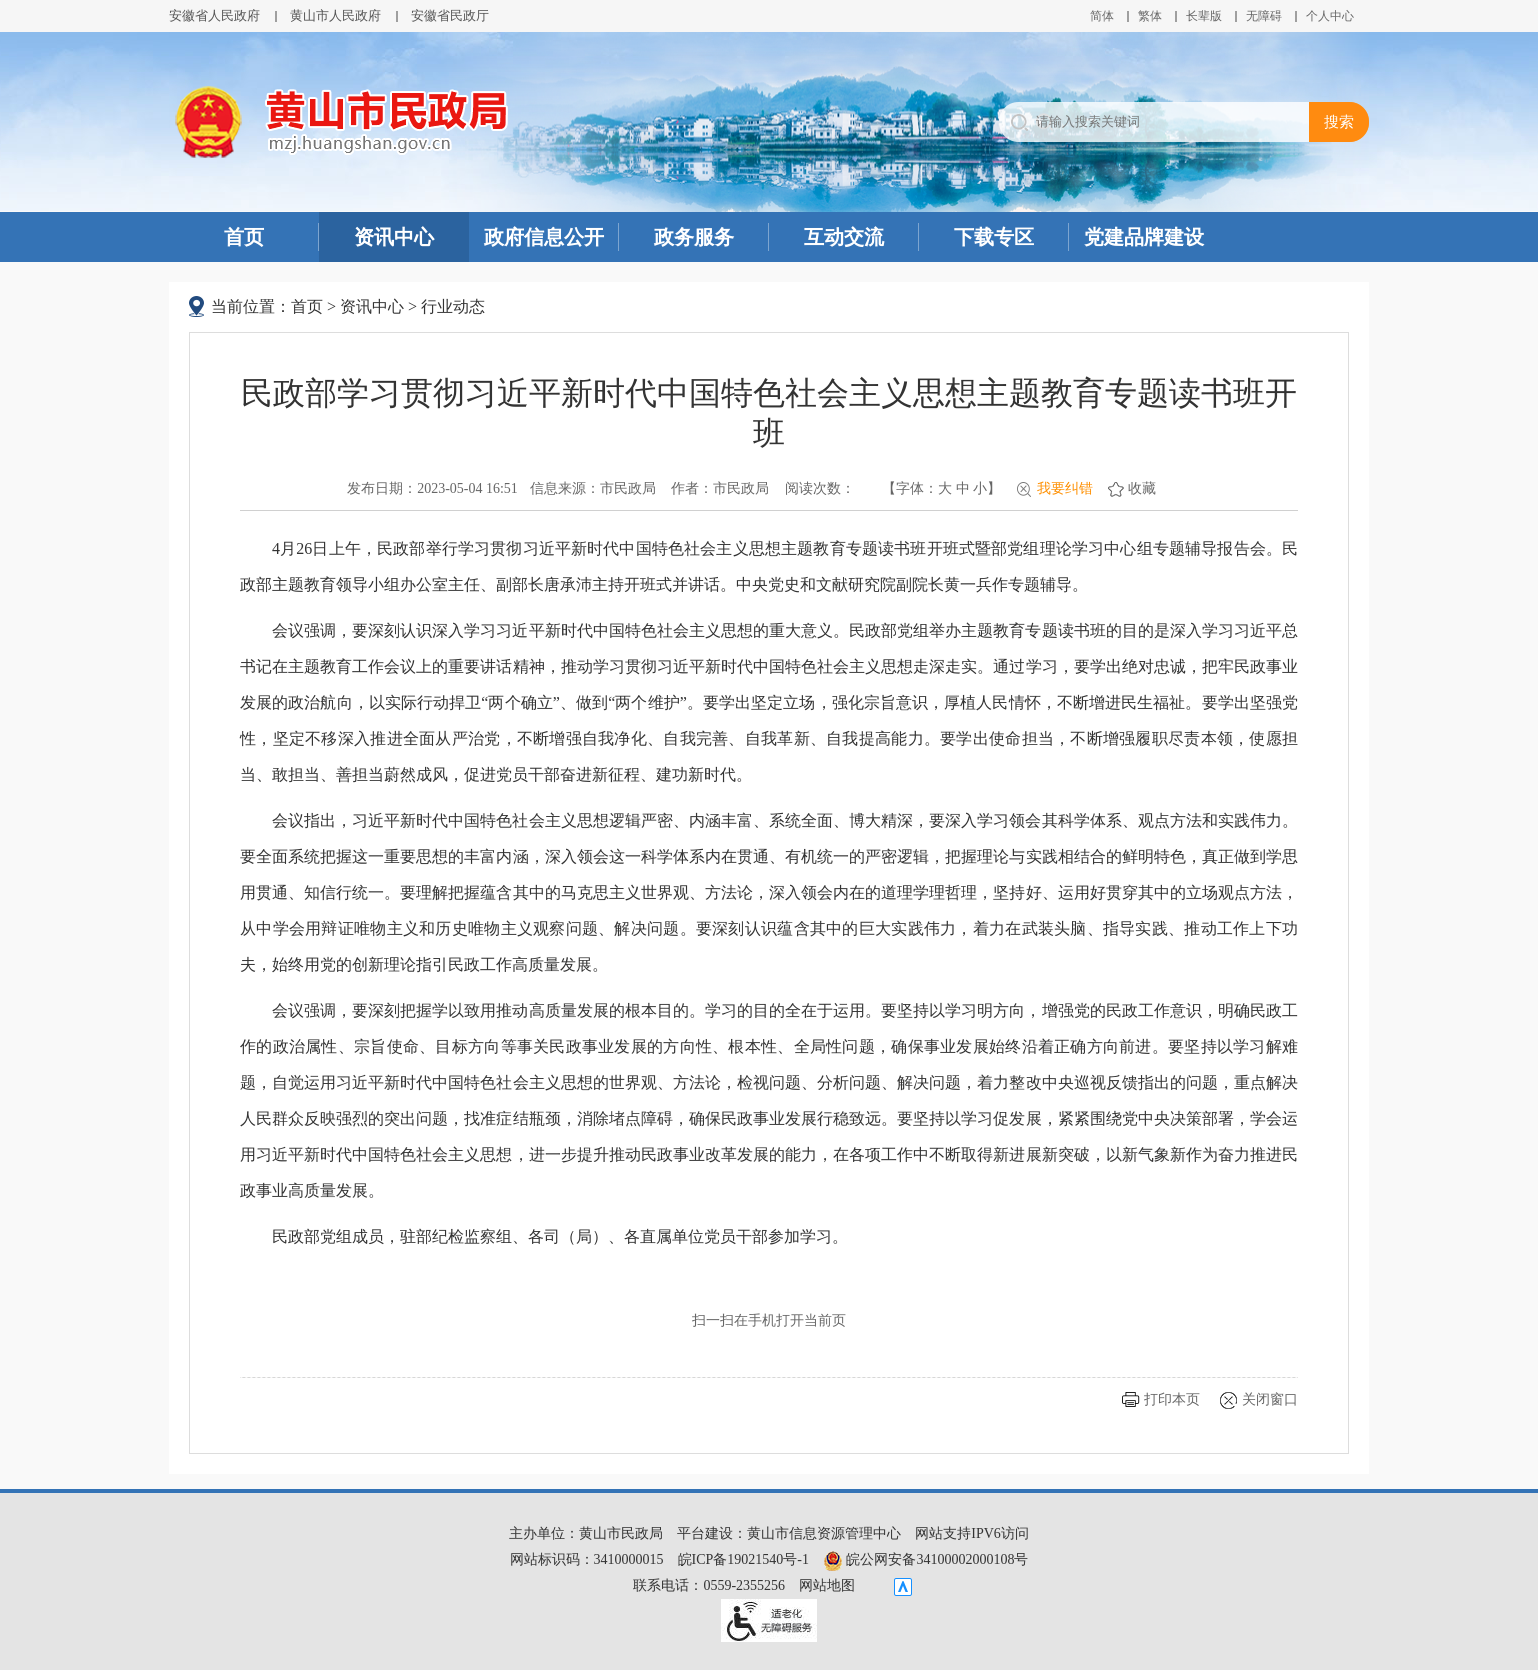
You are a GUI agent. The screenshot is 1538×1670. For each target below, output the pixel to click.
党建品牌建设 (1144, 237)
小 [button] (980, 488)
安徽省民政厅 (450, 15)
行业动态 (453, 306)
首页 (244, 237)
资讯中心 (394, 237)
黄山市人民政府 (335, 15)
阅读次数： (820, 488)
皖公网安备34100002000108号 (926, 1559)
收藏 (1142, 488)
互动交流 (844, 237)
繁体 (1150, 16)
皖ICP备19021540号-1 (743, 1559)
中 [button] (963, 488)
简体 (1102, 16)
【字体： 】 (941, 488)
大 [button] (945, 488)
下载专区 (994, 237)
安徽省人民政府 (214, 15)
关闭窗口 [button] (1270, 1399)
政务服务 (694, 237)
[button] (1204, 16)
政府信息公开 (544, 237)
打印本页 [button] (1172, 1399)
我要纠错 (1065, 488)
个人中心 (1330, 16)
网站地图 (827, 1585)
